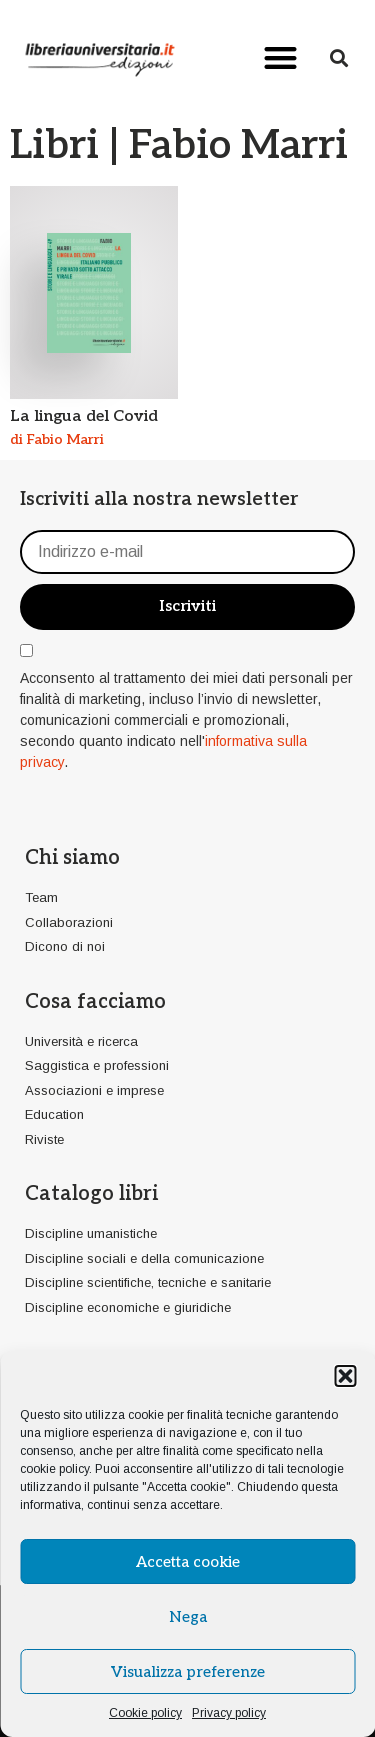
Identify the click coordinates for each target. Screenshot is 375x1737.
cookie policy (54, 1469)
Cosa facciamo (95, 1002)
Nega (188, 1617)
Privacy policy (229, 1713)
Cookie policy (145, 1713)
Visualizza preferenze (188, 1672)
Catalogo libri (91, 1194)
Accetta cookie (188, 1562)
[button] (345, 1376)
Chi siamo (72, 858)
